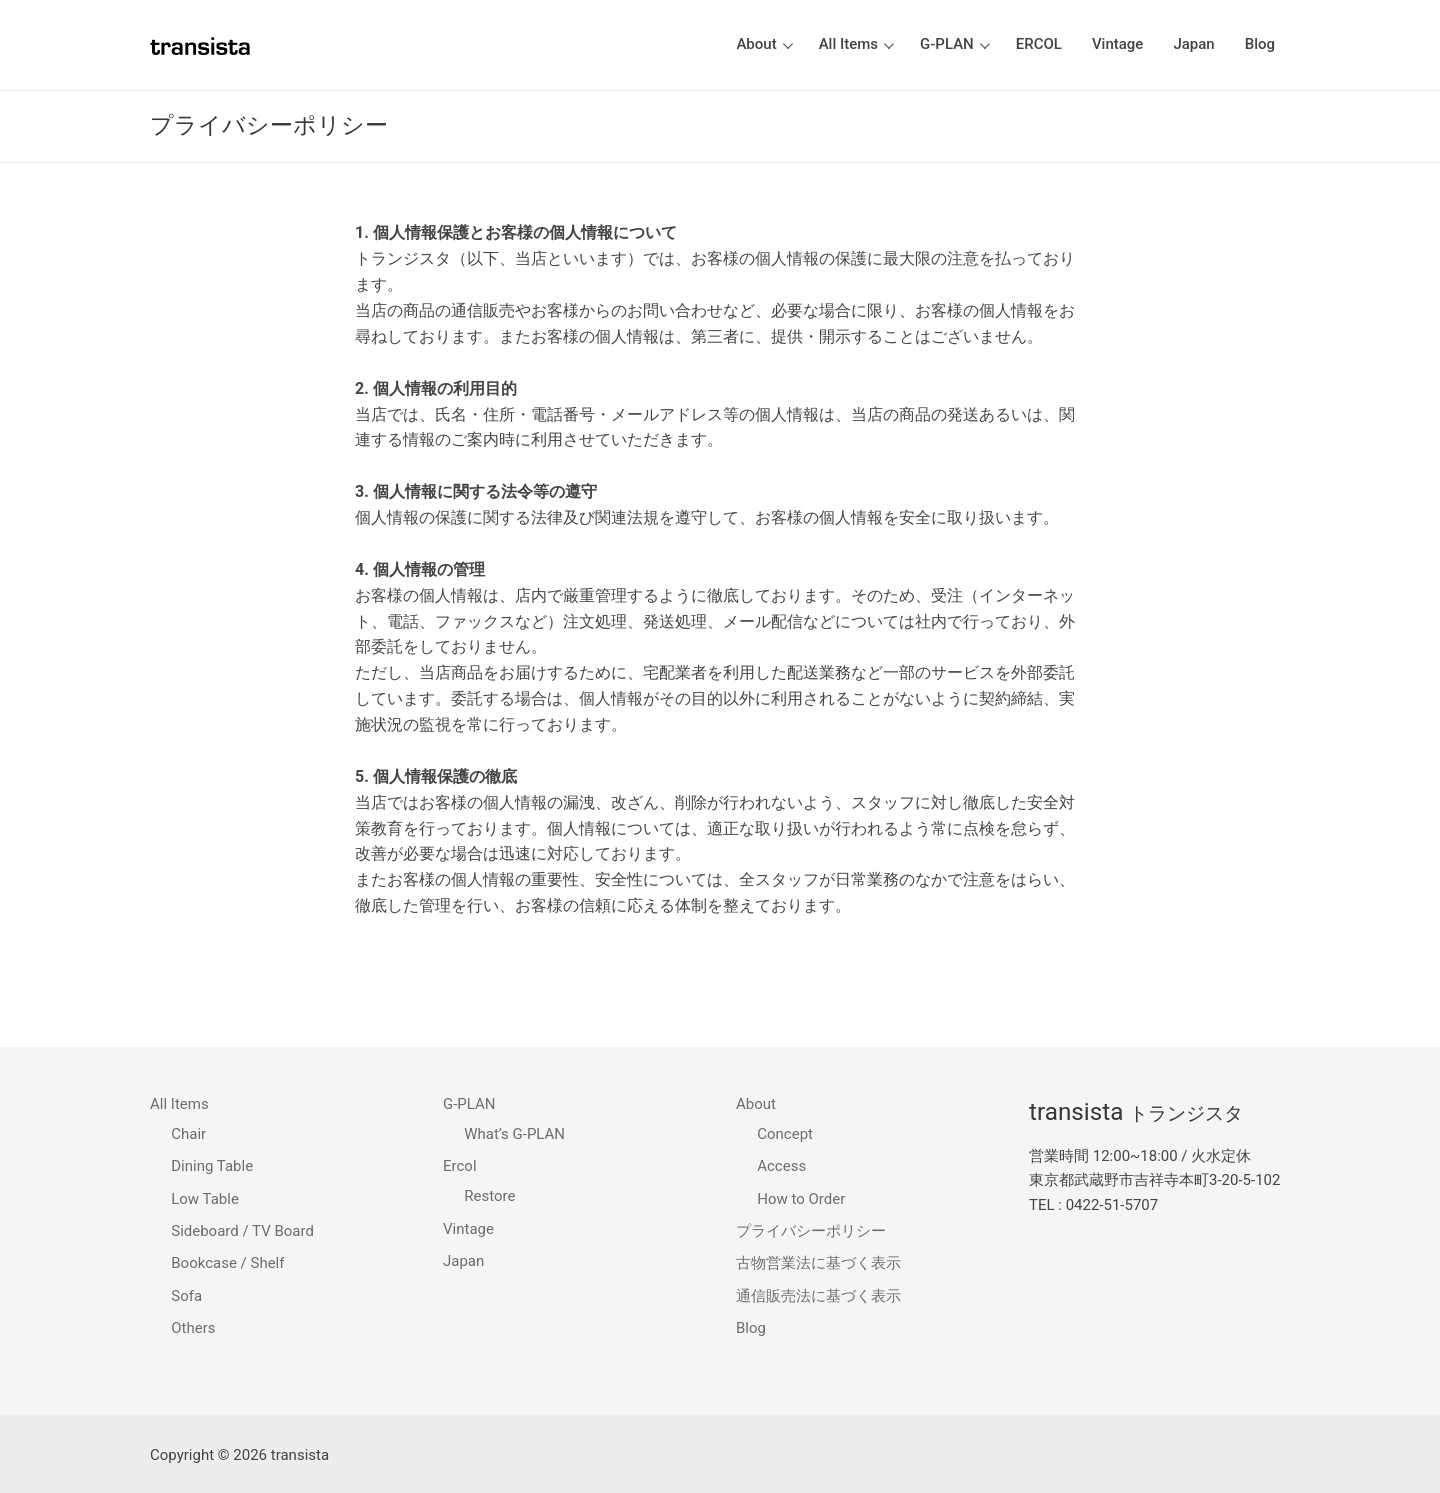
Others (193, 1328)
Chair (188, 1134)
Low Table (205, 1199)
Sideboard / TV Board (242, 1231)
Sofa (186, 1296)
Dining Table (212, 1166)
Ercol (461, 1166)
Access (781, 1166)
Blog (751, 1328)
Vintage (468, 1229)
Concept (785, 1134)
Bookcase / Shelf (227, 1263)
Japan (463, 1261)
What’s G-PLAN (514, 1134)
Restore (489, 1196)
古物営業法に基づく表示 (818, 1263)
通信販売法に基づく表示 (818, 1296)
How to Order (801, 1199)
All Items (181, 1104)
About (758, 1104)
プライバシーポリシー (811, 1231)
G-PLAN (471, 1104)
